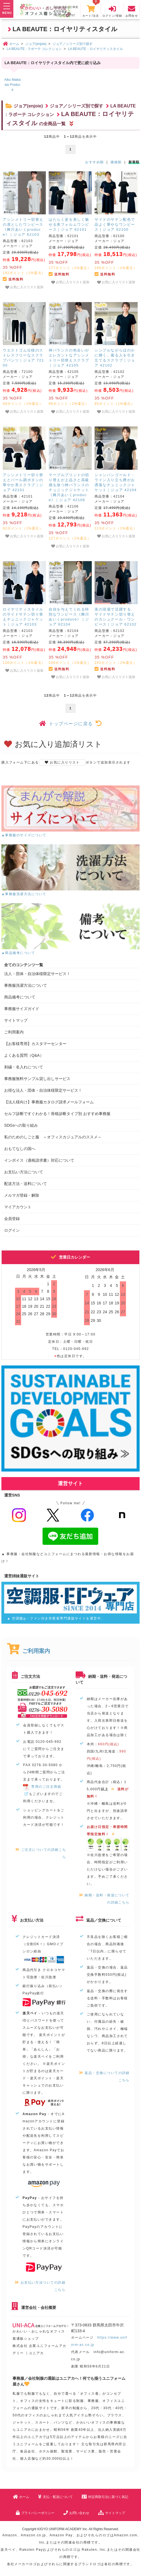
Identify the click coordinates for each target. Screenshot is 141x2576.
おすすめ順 (94, 162)
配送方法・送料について (25, 1183)
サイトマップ (16, 1020)
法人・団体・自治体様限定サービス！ (37, 973)
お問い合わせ (76, 2513)
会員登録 (12, 1218)
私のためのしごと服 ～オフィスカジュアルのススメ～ (53, 1137)
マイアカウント (17, 1207)
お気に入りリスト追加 (24, 287)
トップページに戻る (70, 723)
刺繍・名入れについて (23, 1067)
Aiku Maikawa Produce (12, 85)
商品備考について (19, 997)
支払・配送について (55, 2497)
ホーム (21, 2497)
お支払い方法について (23, 1172)
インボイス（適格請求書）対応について (39, 1160)
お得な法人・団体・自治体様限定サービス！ (43, 1090)
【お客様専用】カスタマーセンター (35, 1043)
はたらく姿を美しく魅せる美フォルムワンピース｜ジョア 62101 (69, 224)
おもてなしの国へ (19, 1148)
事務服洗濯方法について (25, 985)
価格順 (116, 162)
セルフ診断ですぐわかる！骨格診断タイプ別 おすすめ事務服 (57, 1113)
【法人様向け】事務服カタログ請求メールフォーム (49, 1102)
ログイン (12, 1230)
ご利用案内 (14, 1032)
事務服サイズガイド (21, 1008)
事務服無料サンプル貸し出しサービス (37, 1078)
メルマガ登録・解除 (21, 1195)
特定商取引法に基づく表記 (105, 2497)
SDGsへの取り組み (21, 1125)
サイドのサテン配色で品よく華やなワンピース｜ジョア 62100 (115, 224)
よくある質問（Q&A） (24, 1055)
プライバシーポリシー (35, 2513)
